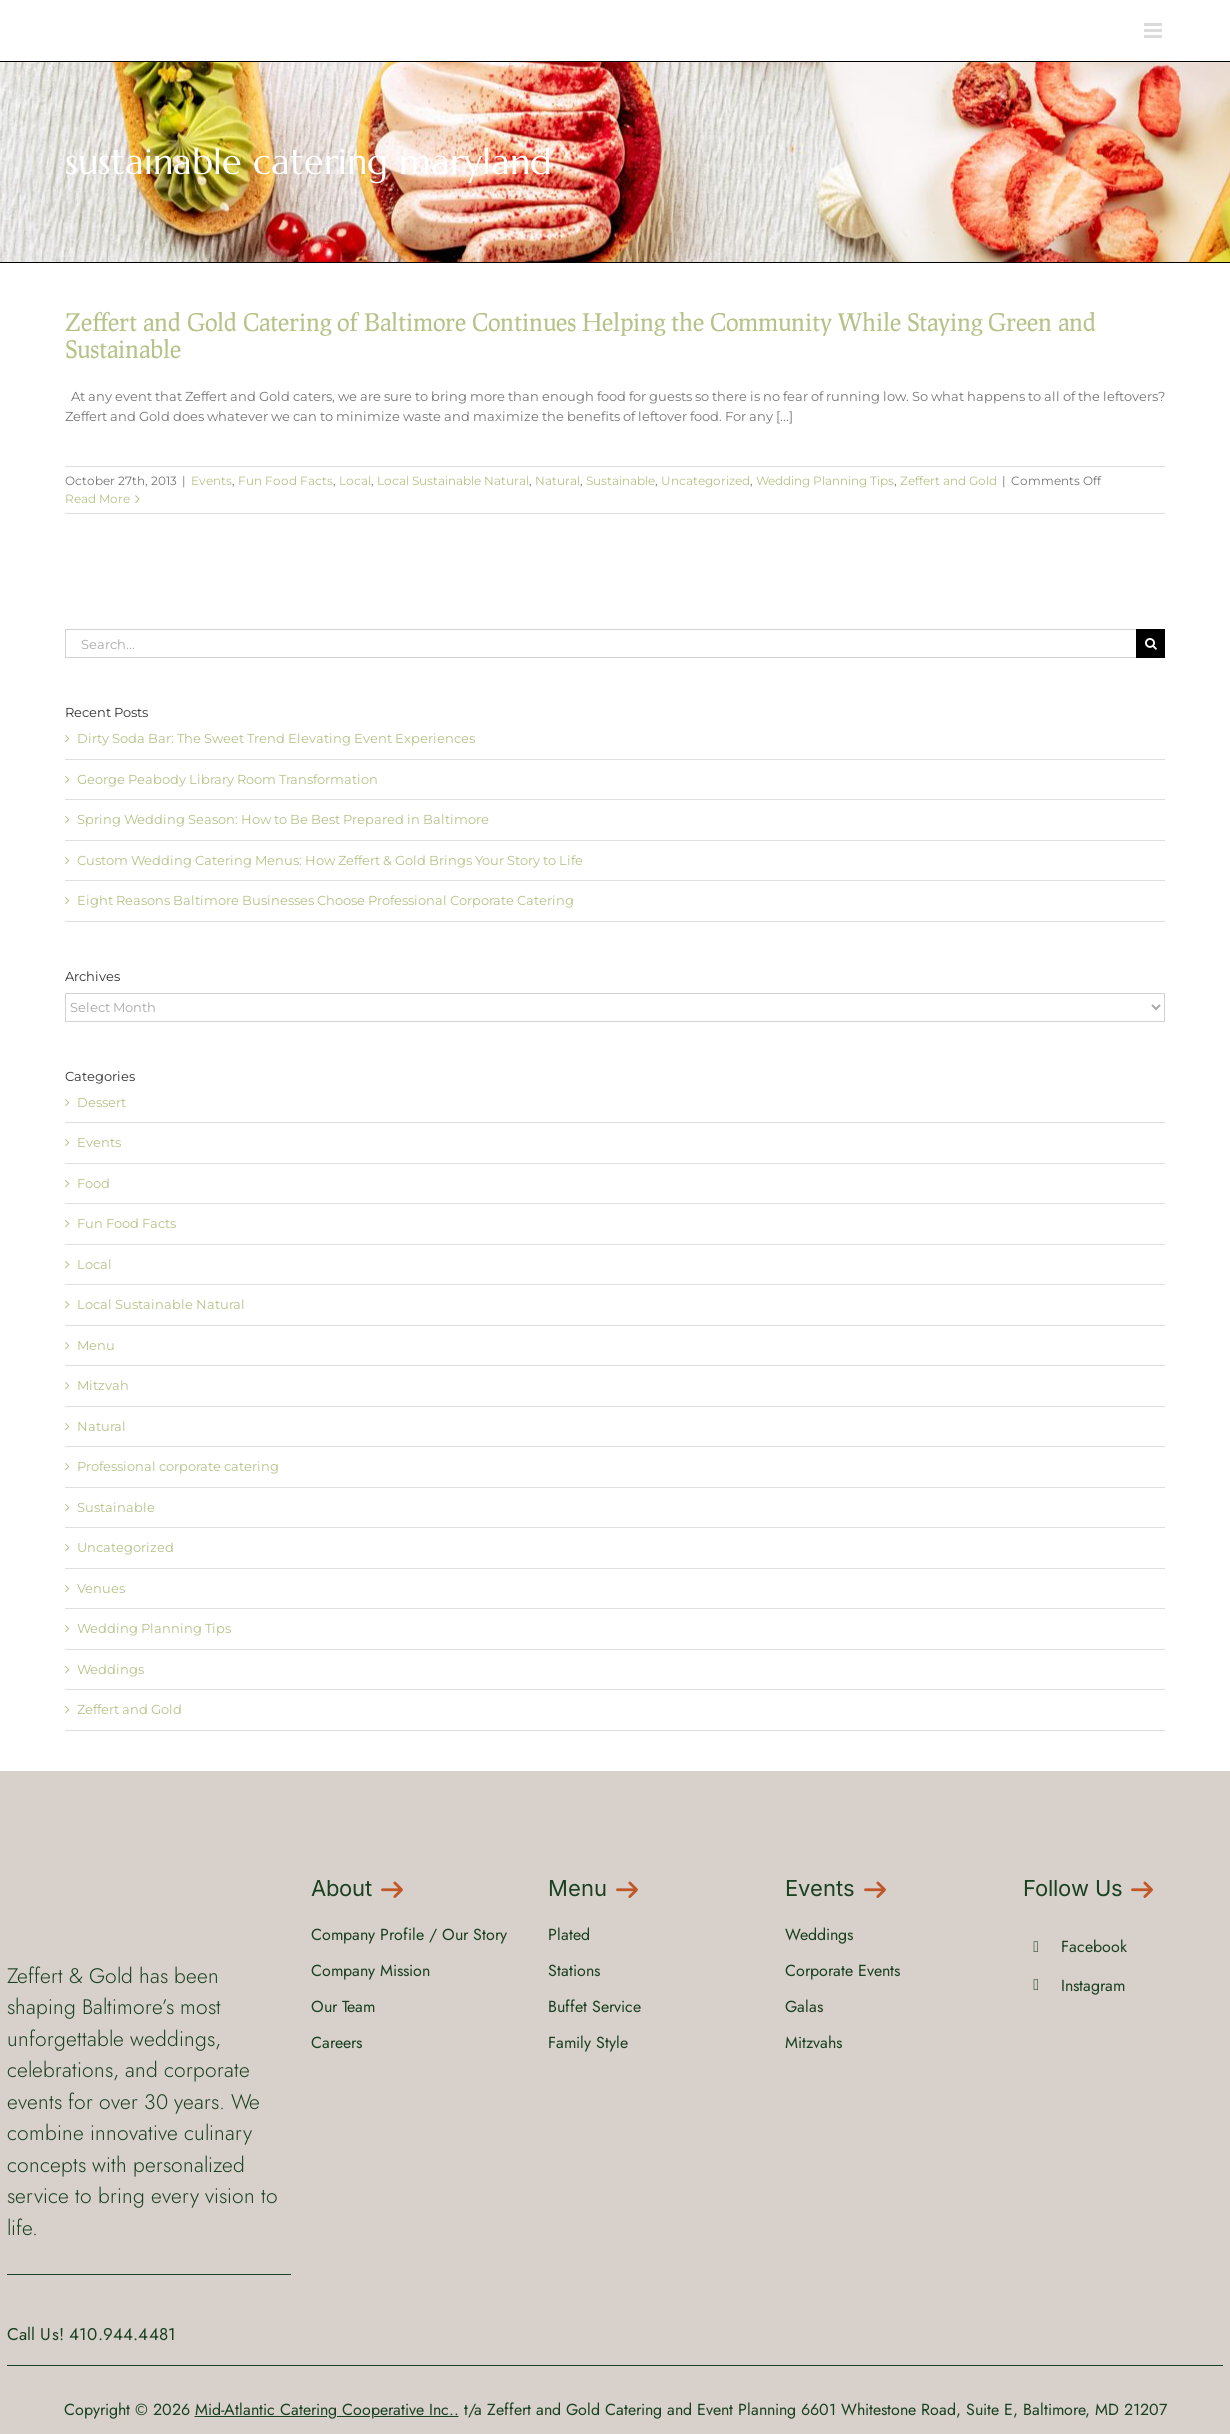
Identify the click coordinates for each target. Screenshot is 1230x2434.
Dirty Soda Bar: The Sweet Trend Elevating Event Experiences (276, 738)
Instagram (1093, 1985)
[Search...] (600, 643)
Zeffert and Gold (948, 480)
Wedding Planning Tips (825, 480)
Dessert (101, 1102)
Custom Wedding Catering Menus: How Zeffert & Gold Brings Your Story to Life (330, 860)
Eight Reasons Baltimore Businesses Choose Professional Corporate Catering (325, 900)
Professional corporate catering (178, 1466)
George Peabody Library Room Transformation (227, 779)
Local (355, 480)
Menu (96, 1345)
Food (93, 1183)
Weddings (110, 1669)
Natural (557, 480)
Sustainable (620, 480)
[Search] (1150, 643)
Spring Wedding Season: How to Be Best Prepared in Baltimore (283, 819)
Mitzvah (103, 1385)
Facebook (1094, 1946)
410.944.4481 (122, 2334)
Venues (101, 1588)
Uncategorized (705, 480)
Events (211, 480)
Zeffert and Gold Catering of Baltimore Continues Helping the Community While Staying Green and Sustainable (580, 335)
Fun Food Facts (285, 480)
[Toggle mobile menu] (1154, 30)
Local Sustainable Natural (453, 480)
